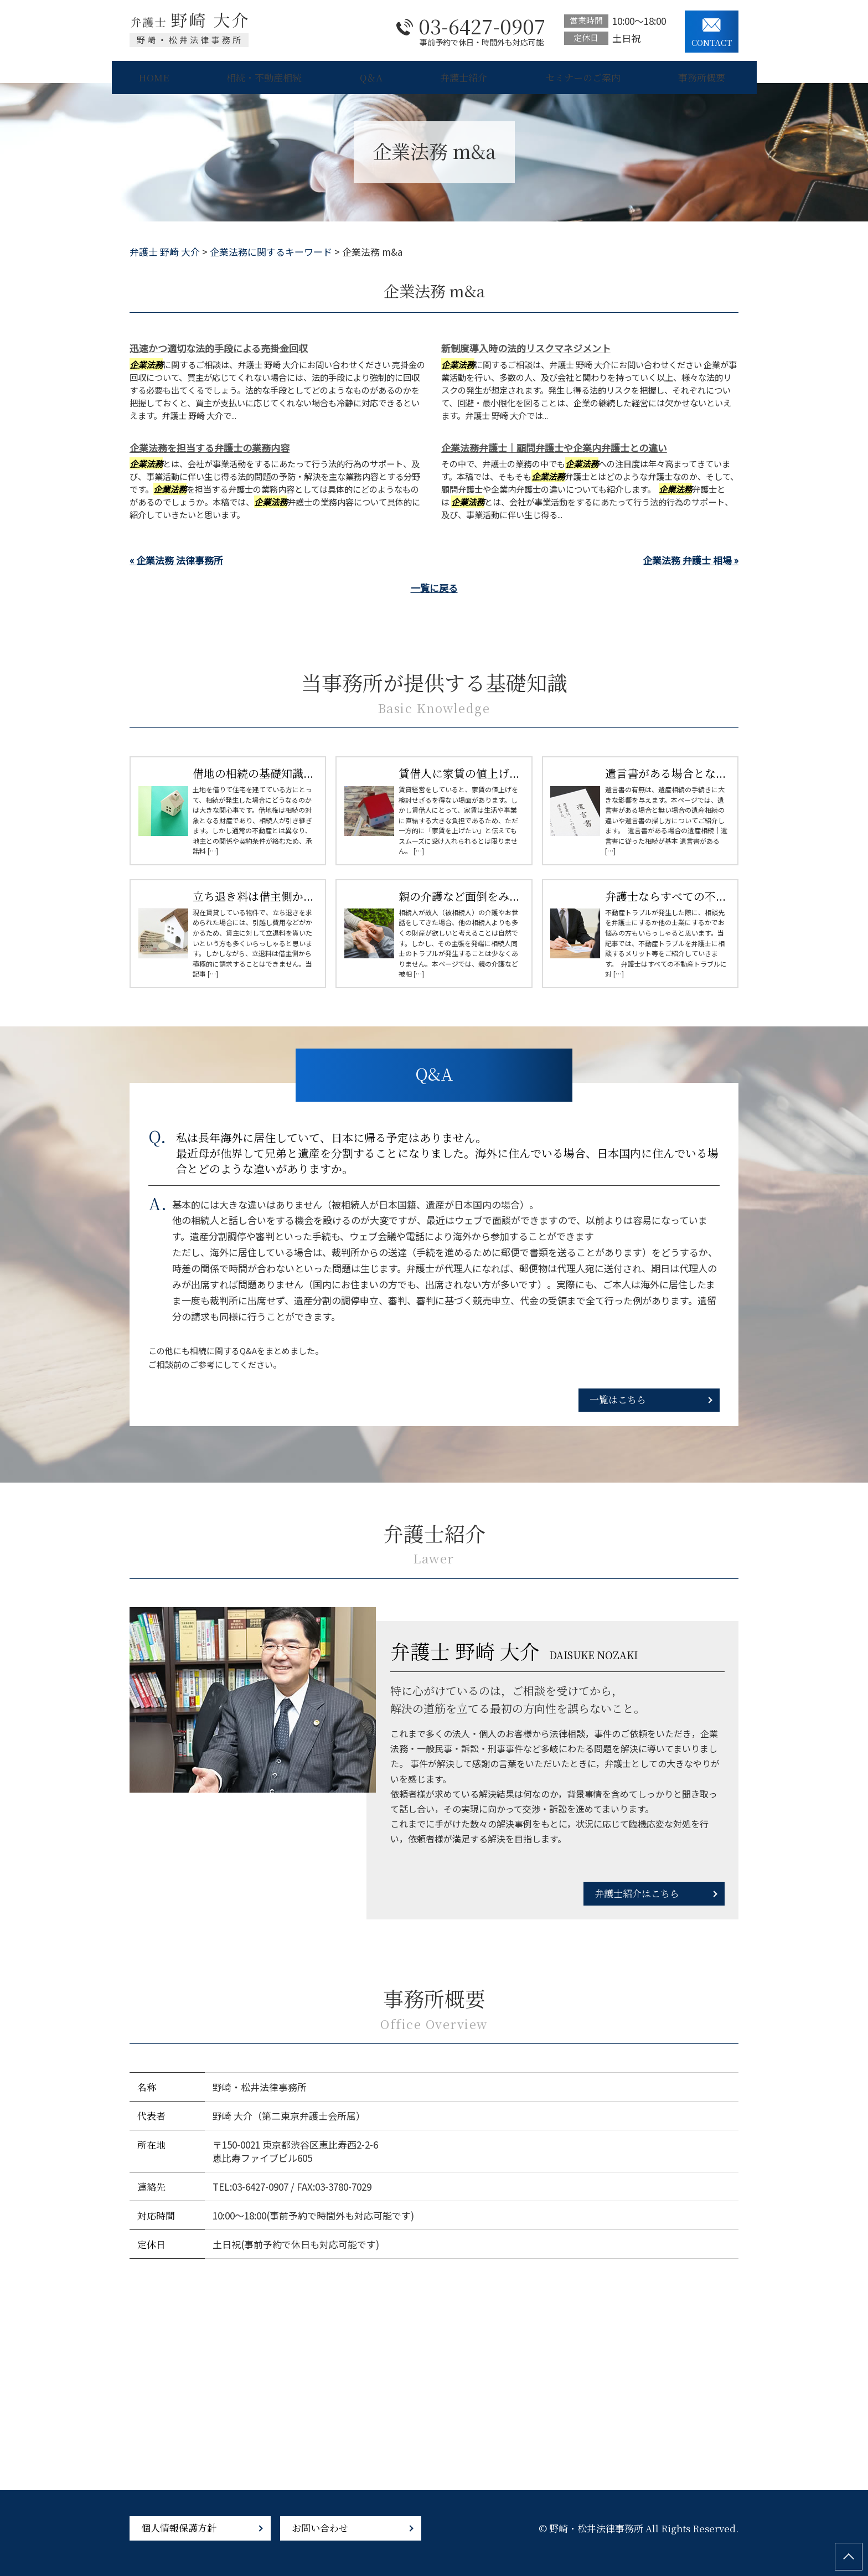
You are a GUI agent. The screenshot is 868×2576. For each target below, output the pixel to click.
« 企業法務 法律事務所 (176, 560)
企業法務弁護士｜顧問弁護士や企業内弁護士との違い (554, 448)
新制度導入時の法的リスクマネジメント (526, 348)
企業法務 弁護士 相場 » (690, 560)
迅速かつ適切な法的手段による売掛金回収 (219, 348)
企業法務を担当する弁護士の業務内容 (210, 448)
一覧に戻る (434, 588)
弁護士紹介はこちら (637, 1893)
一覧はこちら (618, 1399)
